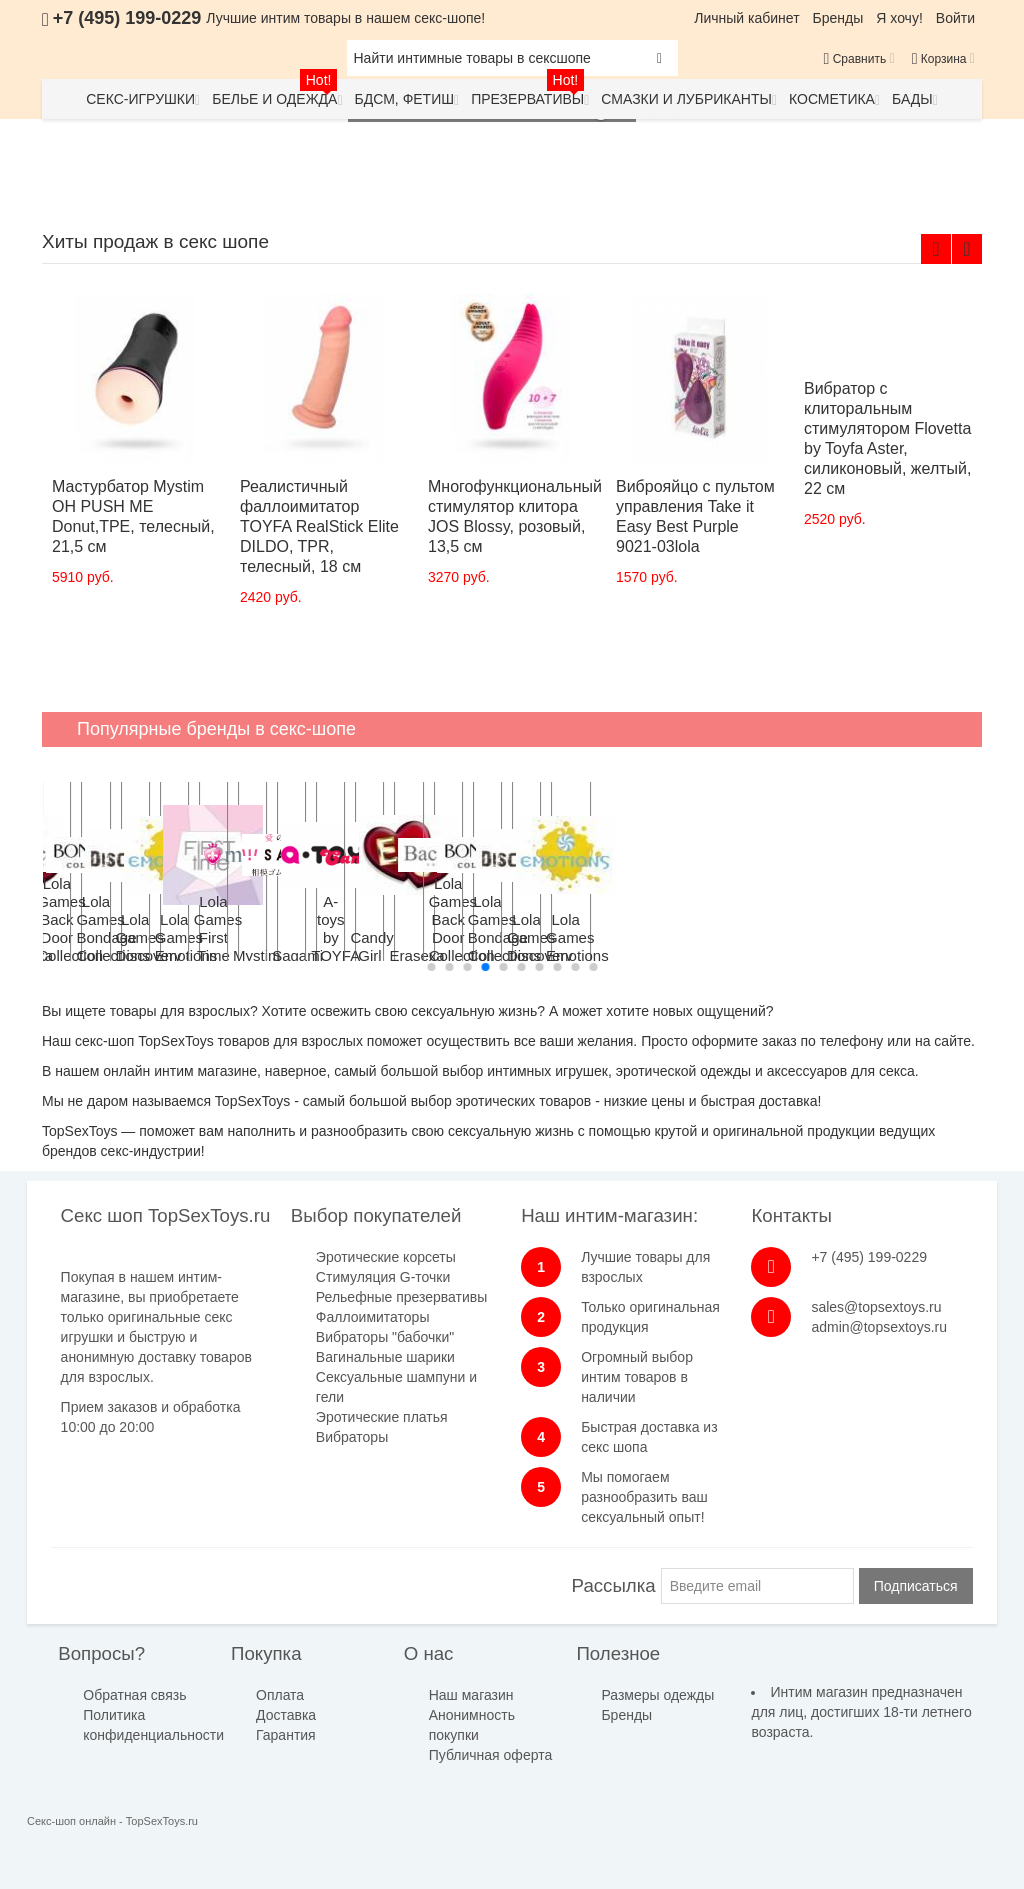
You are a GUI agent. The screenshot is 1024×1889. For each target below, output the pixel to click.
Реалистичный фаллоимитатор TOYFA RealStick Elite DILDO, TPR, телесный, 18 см (319, 526)
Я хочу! (899, 18)
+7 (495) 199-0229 (869, 1257)
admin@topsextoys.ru (879, 1327)
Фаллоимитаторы (373, 1317)
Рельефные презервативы (401, 1297)
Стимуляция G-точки (383, 1277)
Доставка (286, 1715)
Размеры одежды (657, 1695)
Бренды (838, 18)
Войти (955, 18)
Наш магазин (471, 1695)
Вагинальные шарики (385, 1357)
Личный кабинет (746, 18)
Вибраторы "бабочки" (385, 1337)
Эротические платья (382, 1417)
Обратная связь (134, 1695)
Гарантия (286, 1735)
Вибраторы (352, 1437)
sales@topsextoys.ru (876, 1307)
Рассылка (614, 1585)
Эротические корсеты (386, 1257)
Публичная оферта (491, 1755)
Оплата (280, 1695)
